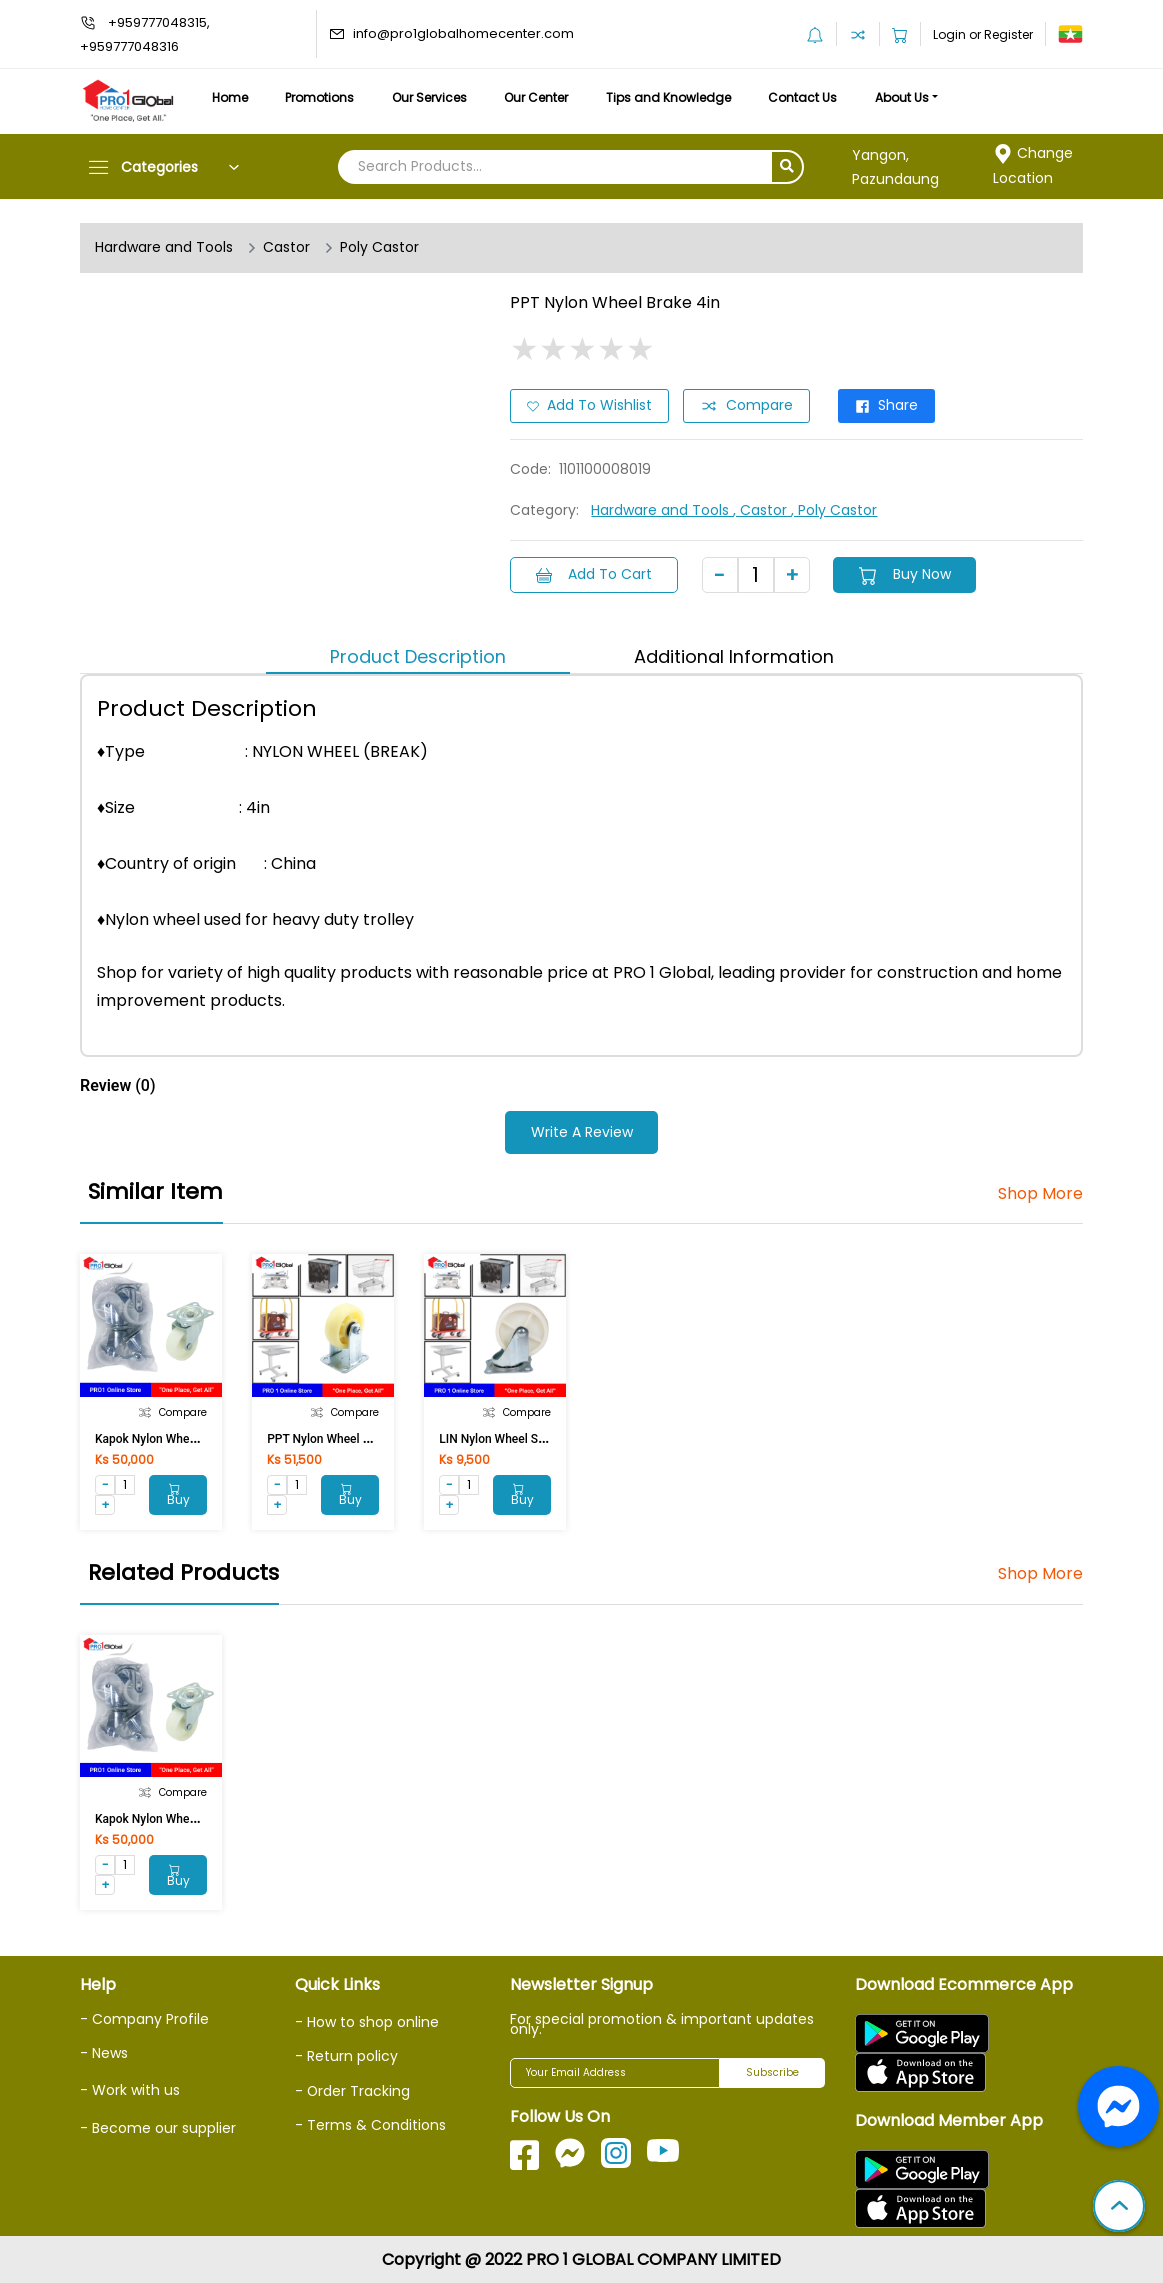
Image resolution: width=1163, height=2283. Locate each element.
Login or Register (983, 34)
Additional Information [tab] (734, 655)
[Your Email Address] (614, 2071)
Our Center (540, 97)
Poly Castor (379, 248)
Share (886, 406)
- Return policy (346, 2055)
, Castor (762, 510)
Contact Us (807, 97)
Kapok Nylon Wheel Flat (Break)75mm (197, 1437)
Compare (746, 406)
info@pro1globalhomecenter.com (463, 33)
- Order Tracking (353, 2089)
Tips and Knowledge (672, 97)
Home (230, 97)
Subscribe (772, 2071)
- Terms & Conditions (370, 2123)
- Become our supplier (158, 2126)
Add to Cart (594, 574)
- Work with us (130, 2088)
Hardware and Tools (164, 248)
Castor (286, 248)
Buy (177, 1494)
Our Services (431, 97)
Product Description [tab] (418, 655)
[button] (1119, 2208)
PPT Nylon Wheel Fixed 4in (339, 1437)
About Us (908, 97)
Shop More (1040, 1193)
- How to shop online (367, 2020)
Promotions (321, 97)
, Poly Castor (834, 510)
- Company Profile (144, 2017)
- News (104, 2051)
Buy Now (905, 574)
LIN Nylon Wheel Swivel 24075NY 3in (538, 1437)
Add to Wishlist (589, 406)
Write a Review (582, 1132)
